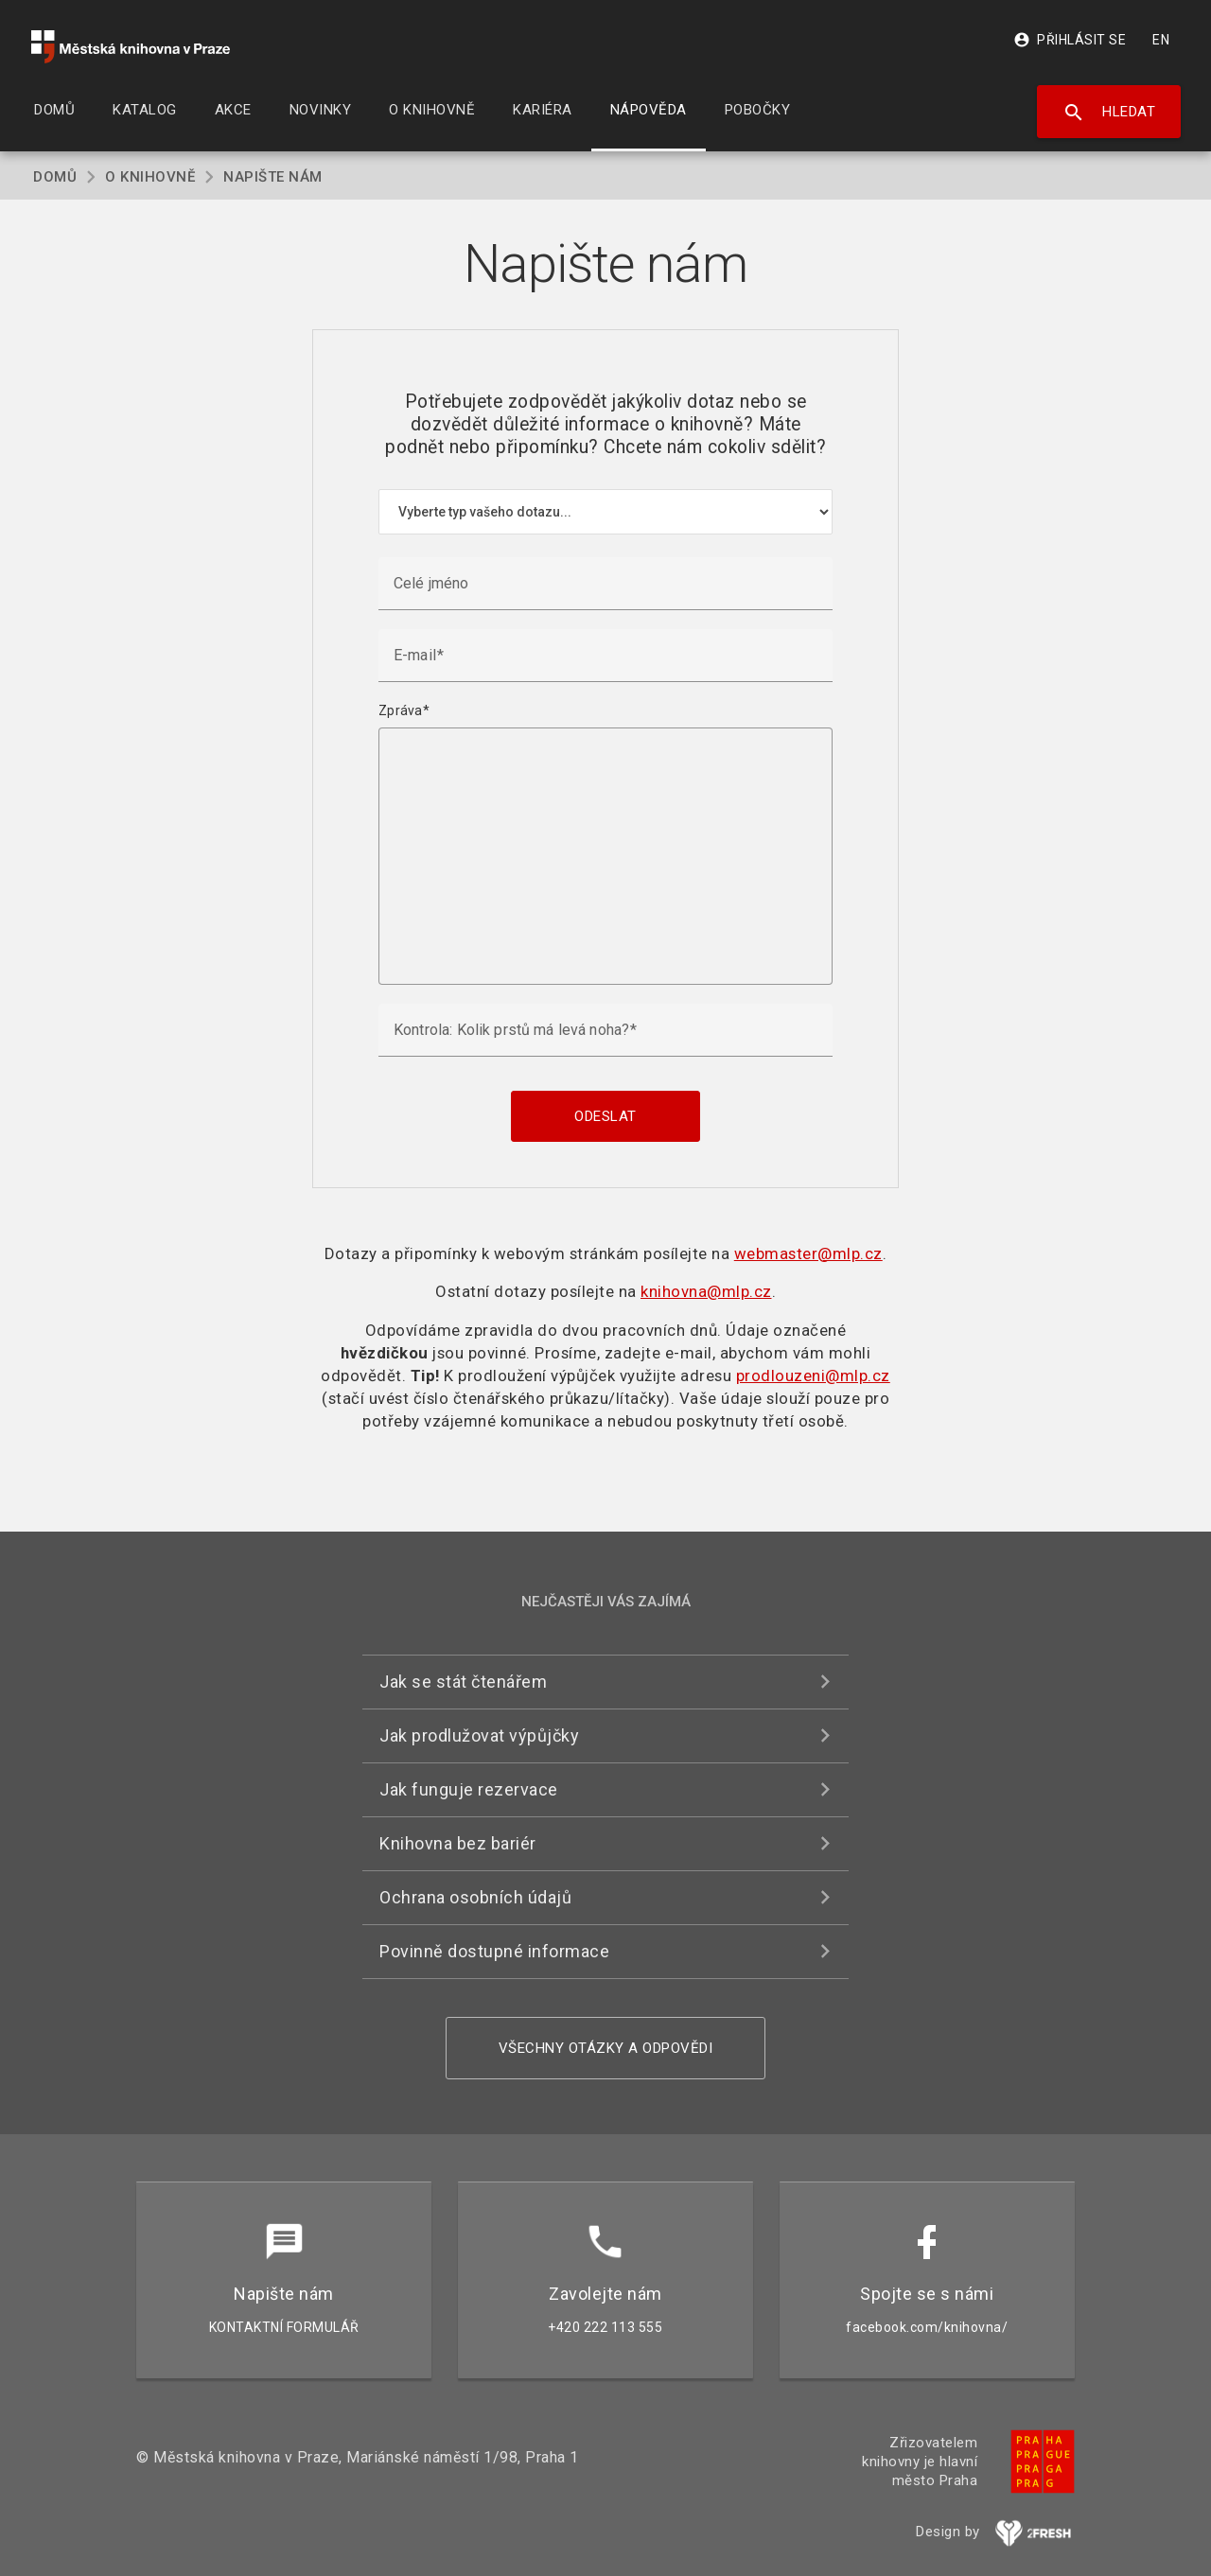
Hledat (1109, 112)
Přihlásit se (1069, 39)
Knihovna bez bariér (457, 1843)
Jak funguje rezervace (468, 1789)
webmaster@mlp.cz (808, 1253)
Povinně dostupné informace (494, 1951)
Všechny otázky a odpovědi (606, 2048)
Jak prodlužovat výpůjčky (479, 1735)
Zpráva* (404, 710)
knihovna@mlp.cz (706, 1291)
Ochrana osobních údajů (475, 1897)
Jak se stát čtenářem (463, 1681)
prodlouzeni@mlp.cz (813, 1375)
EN (1160, 39)
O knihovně (150, 176)
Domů (55, 176)
